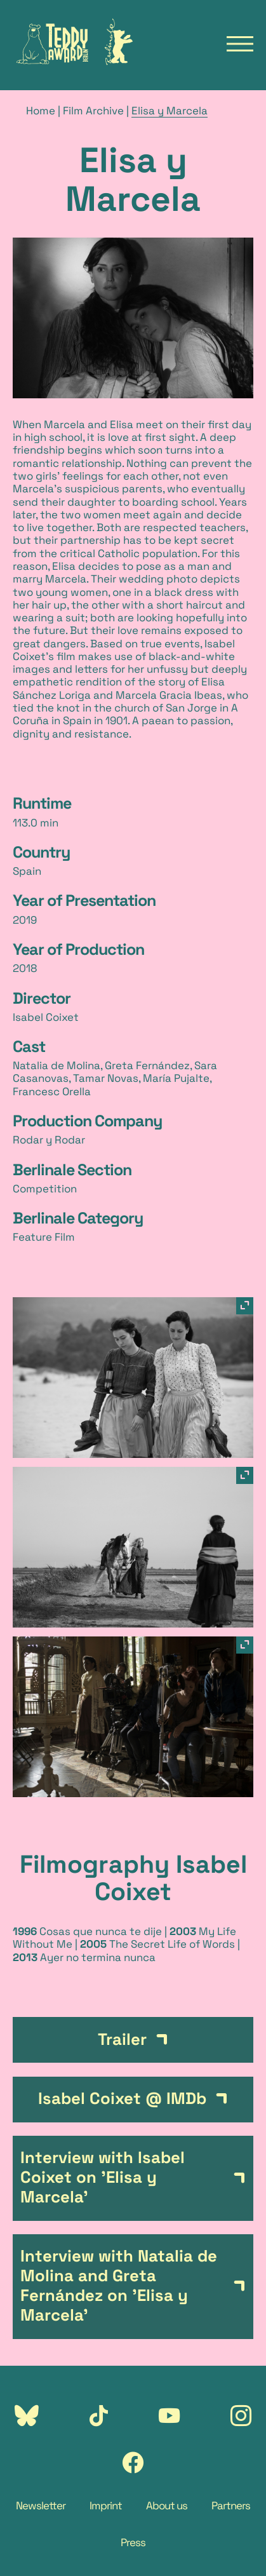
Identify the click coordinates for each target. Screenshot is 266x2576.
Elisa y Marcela (169, 111)
